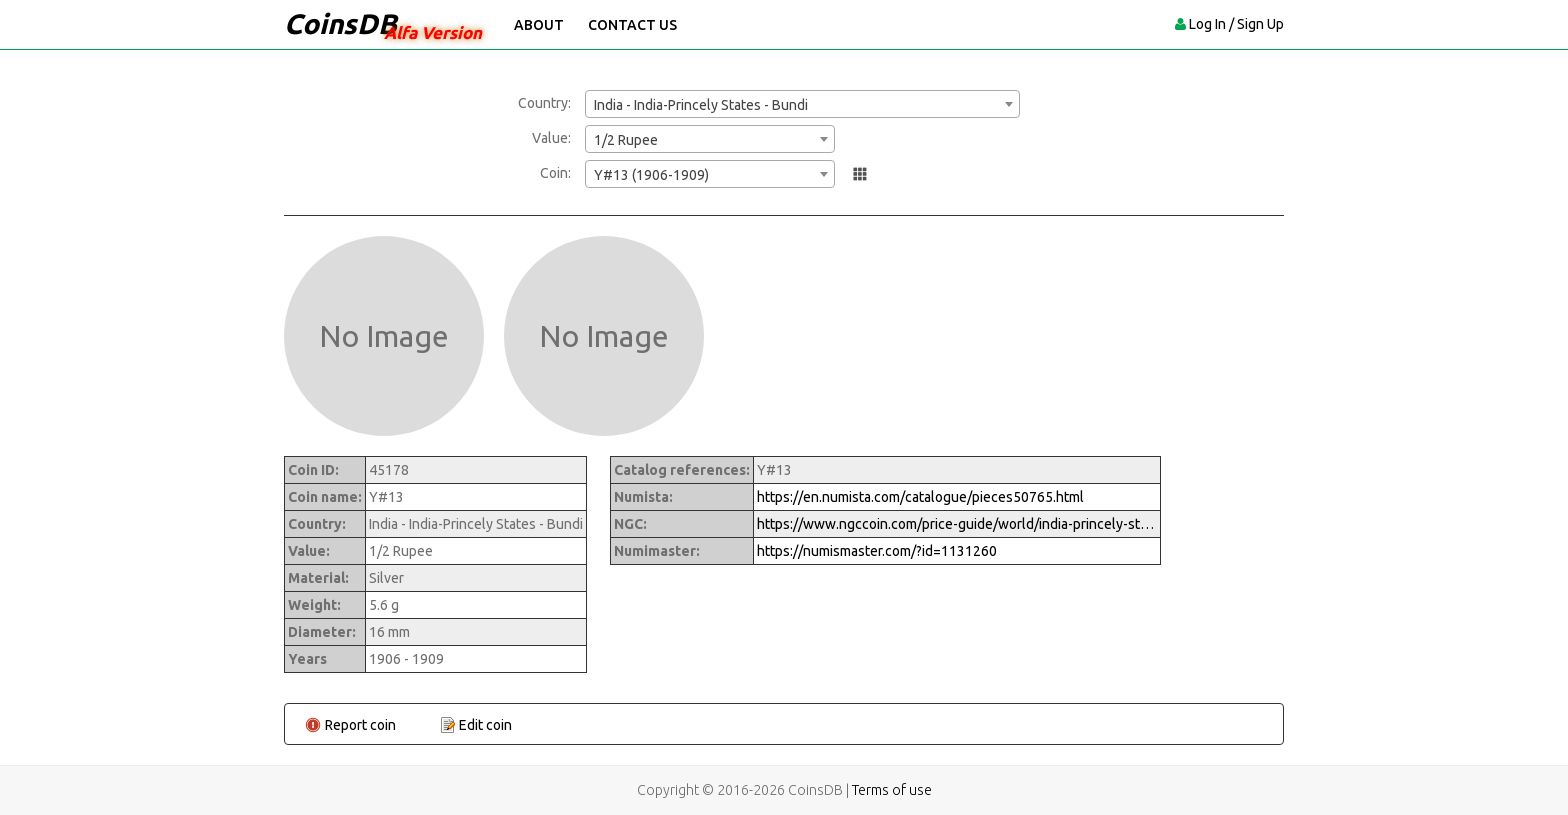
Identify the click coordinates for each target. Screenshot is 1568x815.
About (539, 25)
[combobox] (802, 104)
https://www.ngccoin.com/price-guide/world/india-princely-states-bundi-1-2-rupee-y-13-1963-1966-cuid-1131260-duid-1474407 (957, 524)
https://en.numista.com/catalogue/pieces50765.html (920, 497)
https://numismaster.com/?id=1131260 (877, 551)
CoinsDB (340, 23)
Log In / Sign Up (1236, 24)
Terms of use (892, 790)
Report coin (360, 725)
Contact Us (632, 25)
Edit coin (485, 725)
